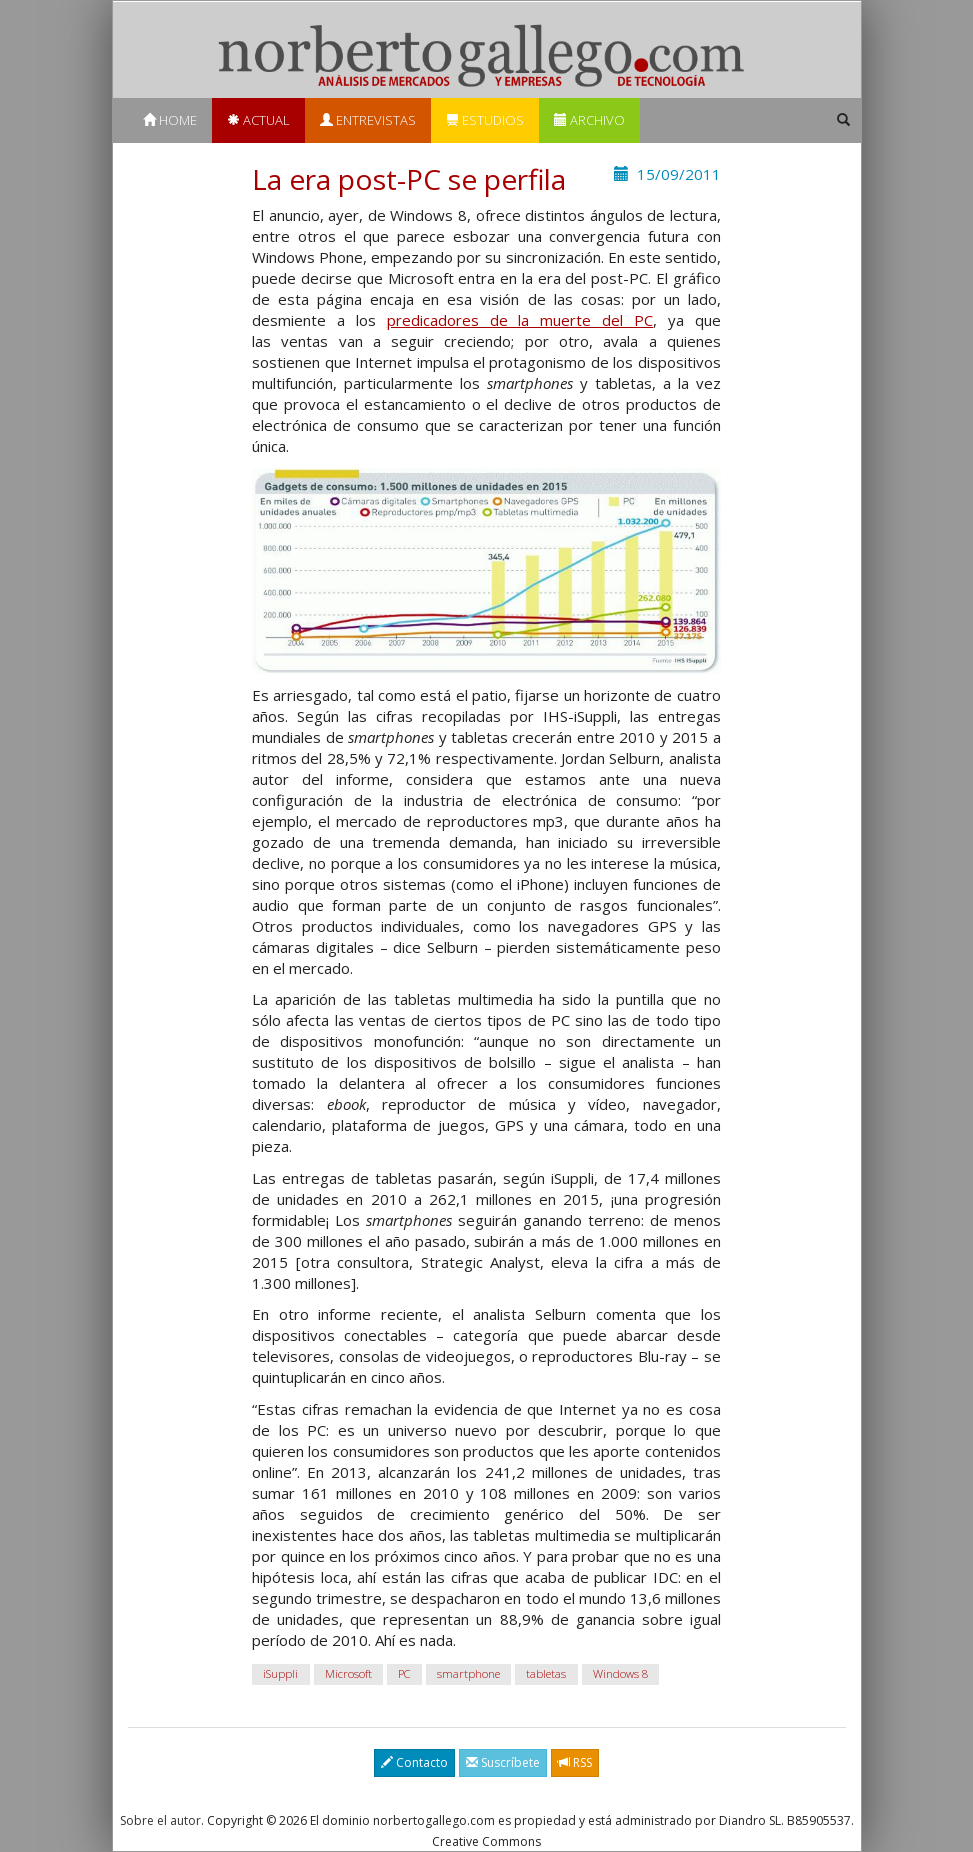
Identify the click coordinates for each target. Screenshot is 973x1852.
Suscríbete (503, 1762)
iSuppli (280, 1673)
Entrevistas (368, 120)
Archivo (589, 120)
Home (170, 120)
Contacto (414, 1762)
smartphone (468, 1673)
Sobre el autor (160, 1820)
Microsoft (348, 1673)
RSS (575, 1762)
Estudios (485, 120)
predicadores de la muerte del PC (520, 320)
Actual (258, 120)
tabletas (546, 1673)
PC (404, 1673)
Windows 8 (620, 1673)
